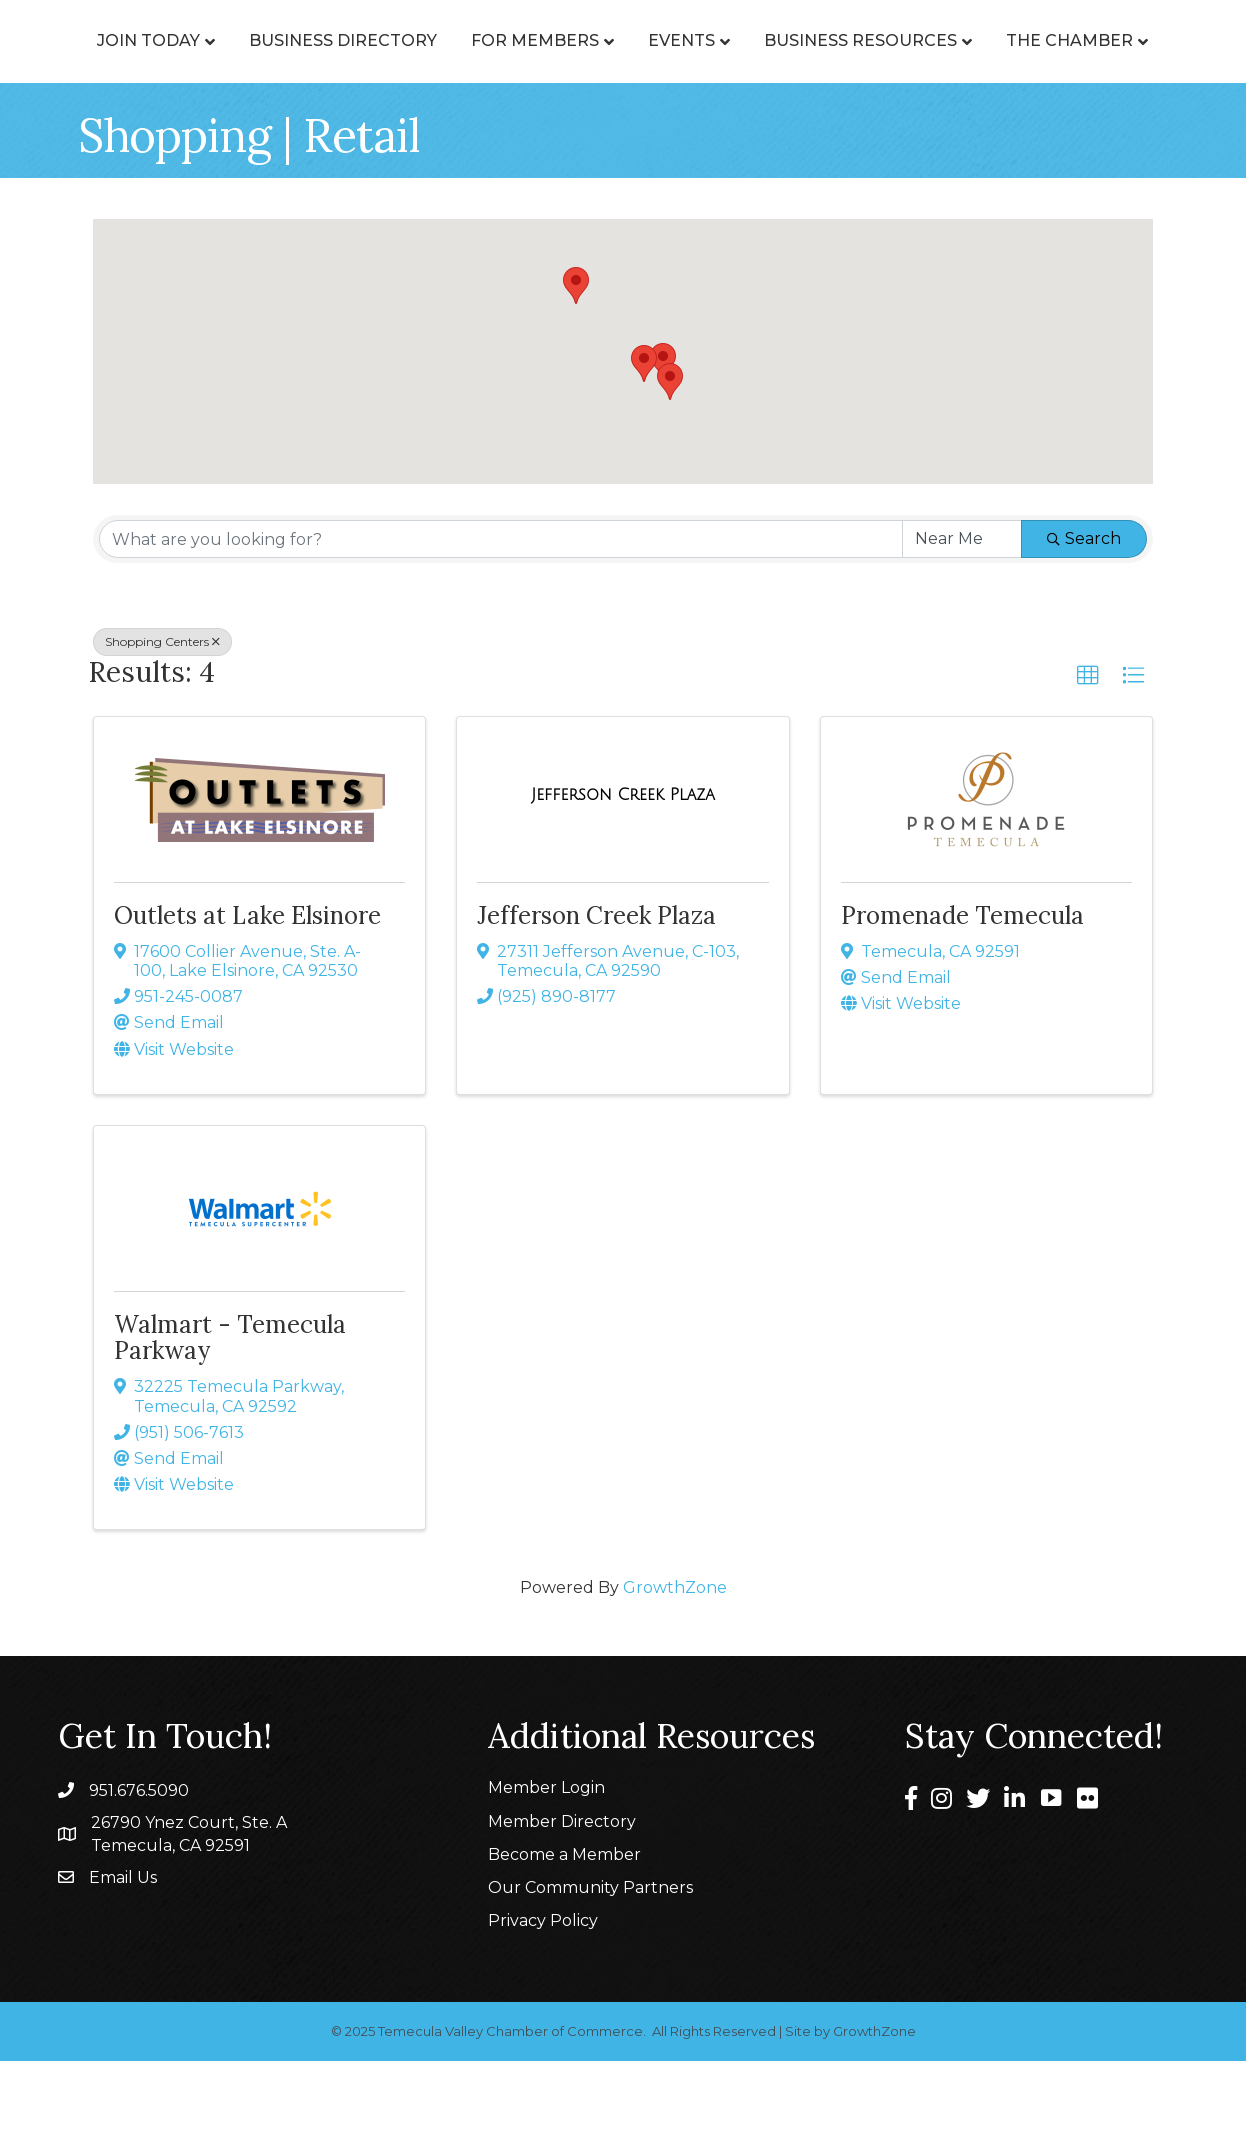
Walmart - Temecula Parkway (230, 1432)
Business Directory (377, 61)
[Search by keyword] (501, 634)
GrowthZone (675, 1682)
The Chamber (736, 135)
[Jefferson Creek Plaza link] (623, 890)
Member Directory (562, 1916)
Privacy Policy (543, 2015)
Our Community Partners (590, 1982)
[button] (663, 456)
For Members (569, 61)
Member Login (546, 1882)
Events (1066, 61)
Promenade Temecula (962, 1010)
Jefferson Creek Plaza (596, 1010)
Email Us (123, 1972)
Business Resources (527, 135)
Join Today (182, 61)
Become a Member (564, 1949)
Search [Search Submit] (1084, 633)
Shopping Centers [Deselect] (162, 736)
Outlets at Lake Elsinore (247, 1010)
